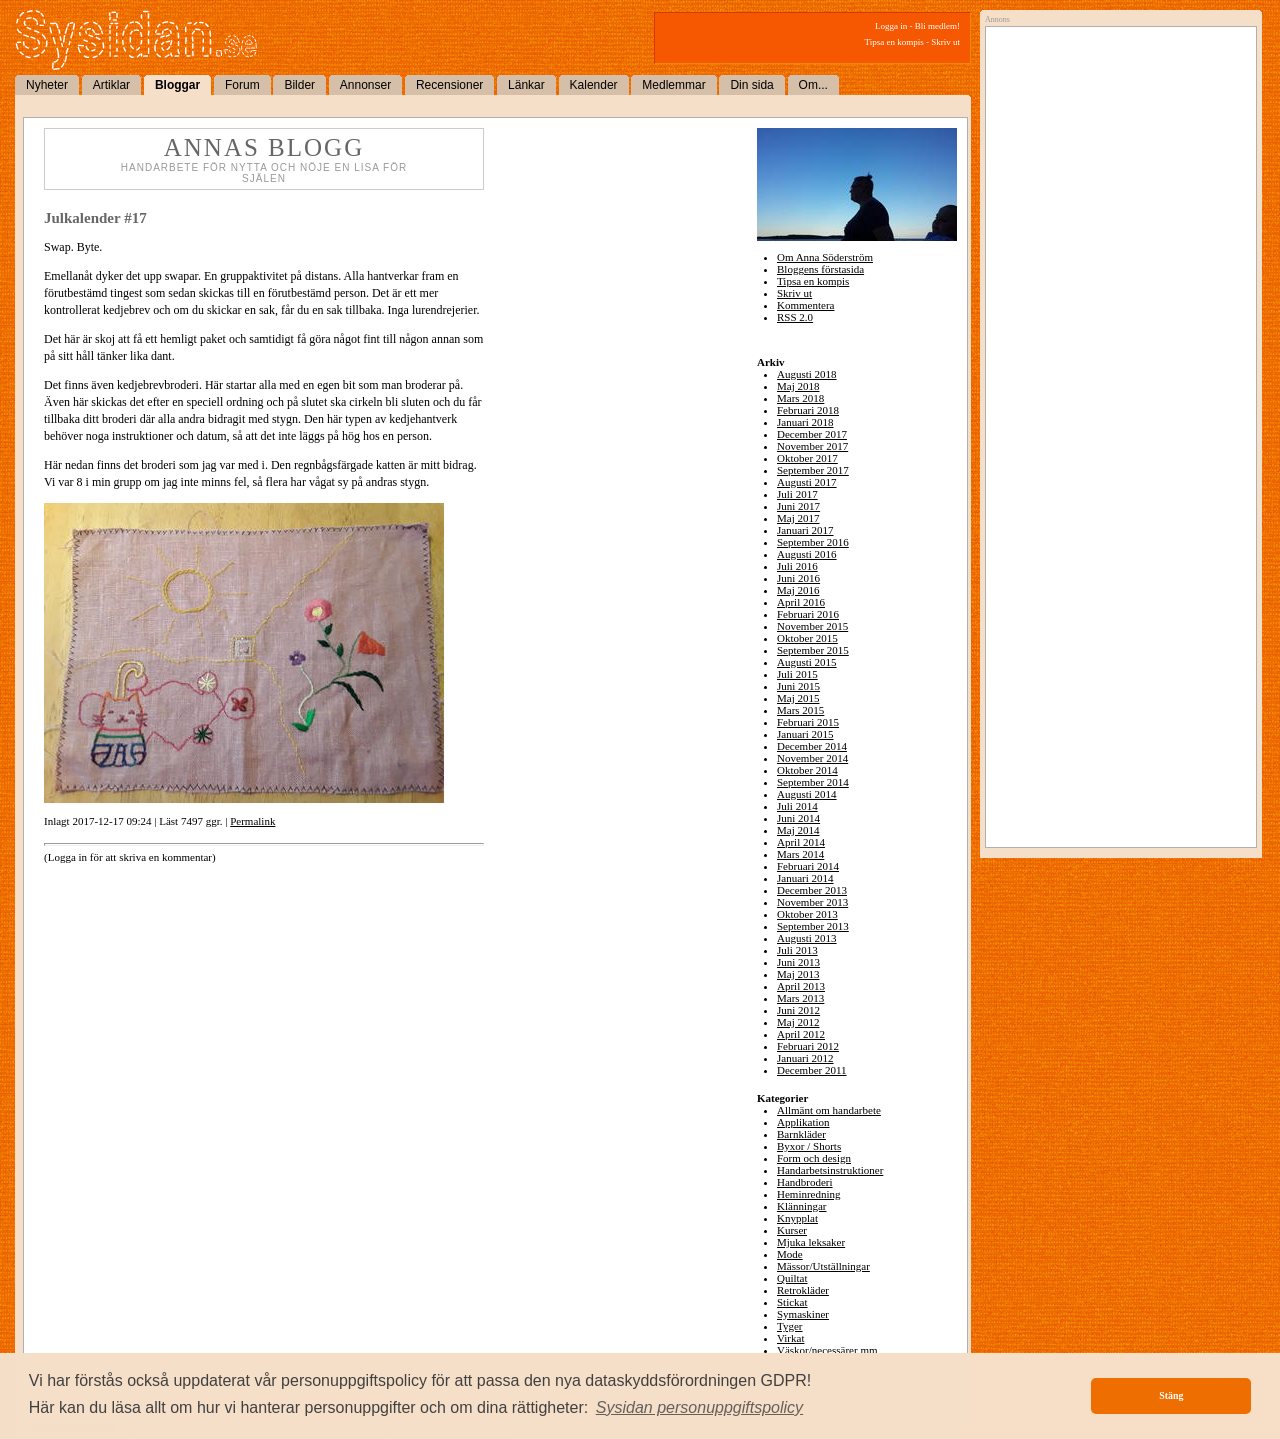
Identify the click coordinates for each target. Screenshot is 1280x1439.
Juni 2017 (798, 506)
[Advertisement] (1116, 237)
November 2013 (812, 902)
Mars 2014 (800, 854)
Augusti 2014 (807, 794)
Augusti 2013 (807, 938)
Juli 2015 (797, 674)
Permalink (252, 821)
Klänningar (801, 1206)
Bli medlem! (937, 26)
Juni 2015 (798, 686)
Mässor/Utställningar (823, 1266)
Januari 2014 (805, 878)
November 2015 (812, 626)
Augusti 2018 (807, 374)
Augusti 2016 (807, 554)
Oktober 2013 (807, 914)
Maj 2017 (798, 518)
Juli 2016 (797, 566)
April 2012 (801, 1034)
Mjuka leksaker (811, 1242)
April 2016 (801, 602)
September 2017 (813, 470)
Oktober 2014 (807, 770)
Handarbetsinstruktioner (830, 1170)
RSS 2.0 (795, 317)
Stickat (792, 1302)
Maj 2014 (798, 830)
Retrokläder (803, 1290)
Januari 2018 (805, 422)
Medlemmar (673, 85)
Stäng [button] (1171, 1395)
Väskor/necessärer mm (827, 1350)
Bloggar (177, 85)
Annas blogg (264, 147)
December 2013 (812, 890)
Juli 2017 (797, 494)
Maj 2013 (798, 974)
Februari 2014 (808, 866)
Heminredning (809, 1194)
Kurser (792, 1230)
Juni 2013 (798, 962)
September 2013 (813, 926)
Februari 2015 (808, 722)
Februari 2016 (808, 614)
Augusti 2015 (807, 662)
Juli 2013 (797, 950)
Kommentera (805, 305)
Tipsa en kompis (894, 42)
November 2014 (812, 758)
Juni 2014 (798, 818)
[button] (700, 1408)
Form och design (814, 1158)
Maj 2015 (798, 698)
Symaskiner (803, 1314)
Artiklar (111, 85)
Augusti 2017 (807, 482)
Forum (242, 85)
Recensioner (449, 85)
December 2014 (812, 746)
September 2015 (813, 650)
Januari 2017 (805, 530)
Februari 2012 (808, 1046)
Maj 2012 (798, 1022)
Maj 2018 (798, 386)
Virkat (790, 1338)
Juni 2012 (798, 1010)
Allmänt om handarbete (829, 1110)
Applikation (803, 1122)
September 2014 (813, 782)
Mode (790, 1254)
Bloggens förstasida (820, 269)
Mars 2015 (800, 710)
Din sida (751, 85)
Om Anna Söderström (825, 257)
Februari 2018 (808, 410)
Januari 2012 (805, 1058)
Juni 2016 (798, 578)
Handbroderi (805, 1182)
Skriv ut (945, 42)
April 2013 (801, 986)
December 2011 (812, 1070)
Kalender (594, 85)
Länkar (526, 85)
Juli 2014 (797, 806)
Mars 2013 (800, 998)
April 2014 (801, 842)
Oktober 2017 (807, 458)
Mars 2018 (800, 398)
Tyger (790, 1326)
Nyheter (47, 85)
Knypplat (797, 1218)
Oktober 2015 (807, 638)
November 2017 (812, 446)
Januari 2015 (805, 734)
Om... (813, 85)
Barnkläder (801, 1134)
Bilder (299, 85)
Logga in (891, 26)
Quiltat (792, 1278)
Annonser (365, 85)
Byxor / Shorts (809, 1146)
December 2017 (812, 434)
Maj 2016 (798, 590)
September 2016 (813, 542)
